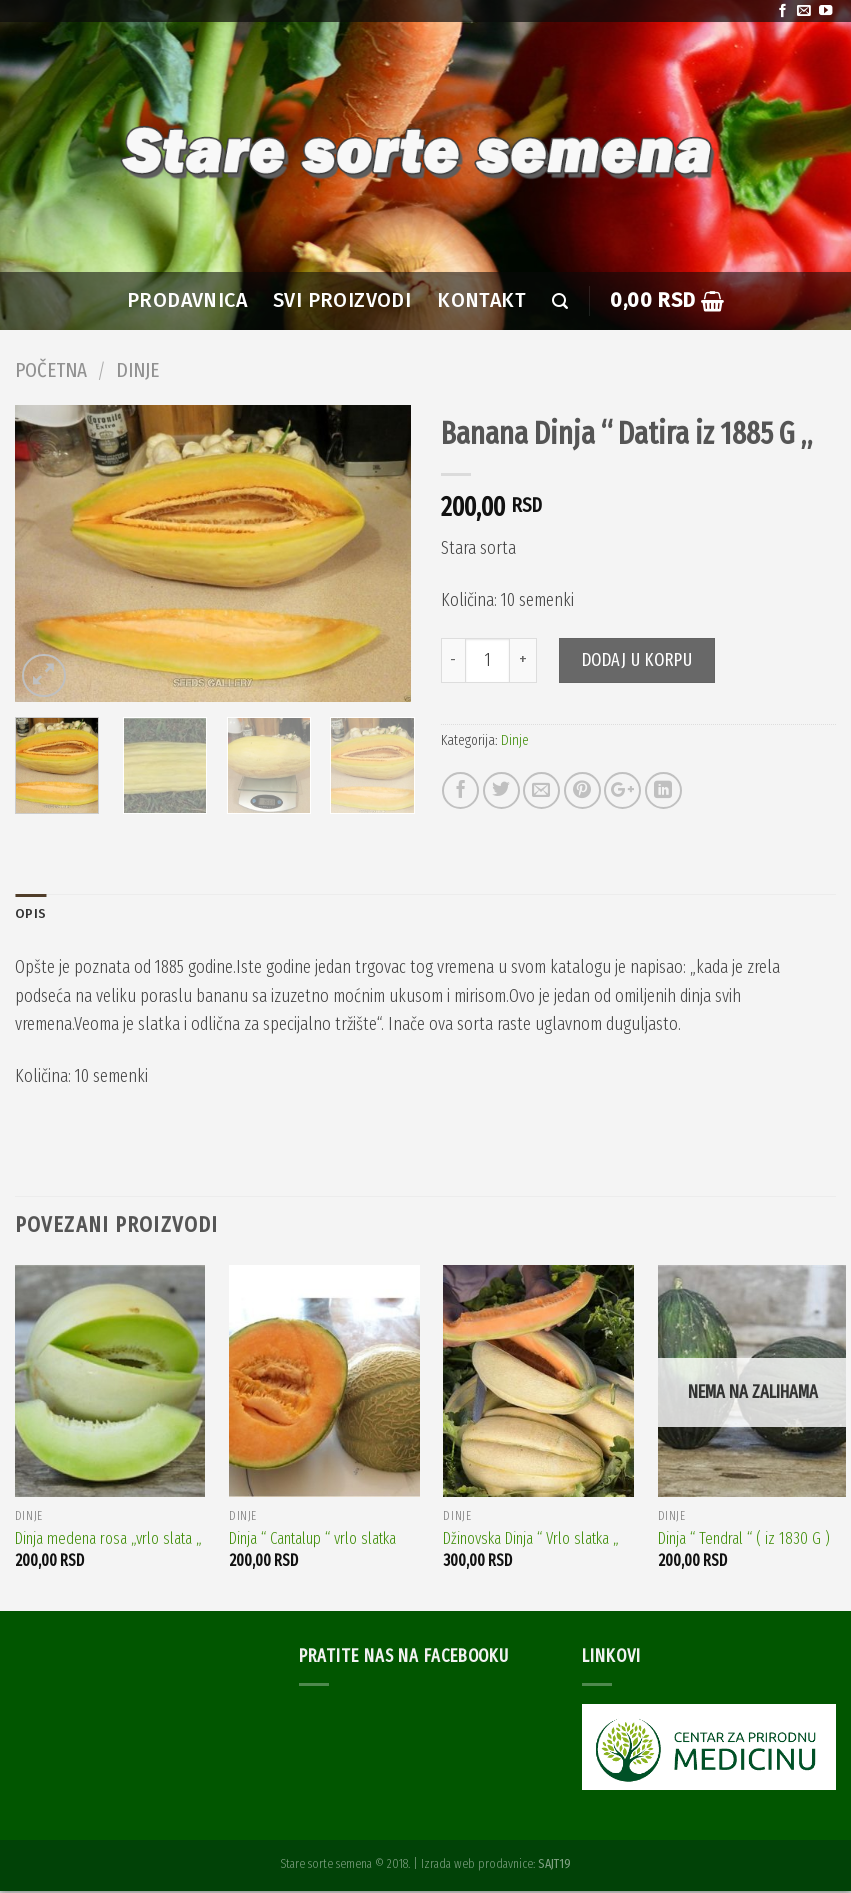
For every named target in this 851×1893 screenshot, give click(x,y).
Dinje (137, 370)
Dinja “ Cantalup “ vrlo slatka (312, 1539)
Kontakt (481, 300)
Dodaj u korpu (637, 660)
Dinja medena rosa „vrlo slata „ (108, 1539)
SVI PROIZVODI (342, 300)
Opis (31, 914)
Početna (51, 370)
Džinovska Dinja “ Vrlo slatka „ (531, 1539)
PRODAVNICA (187, 300)
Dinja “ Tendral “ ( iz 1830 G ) (744, 1539)
